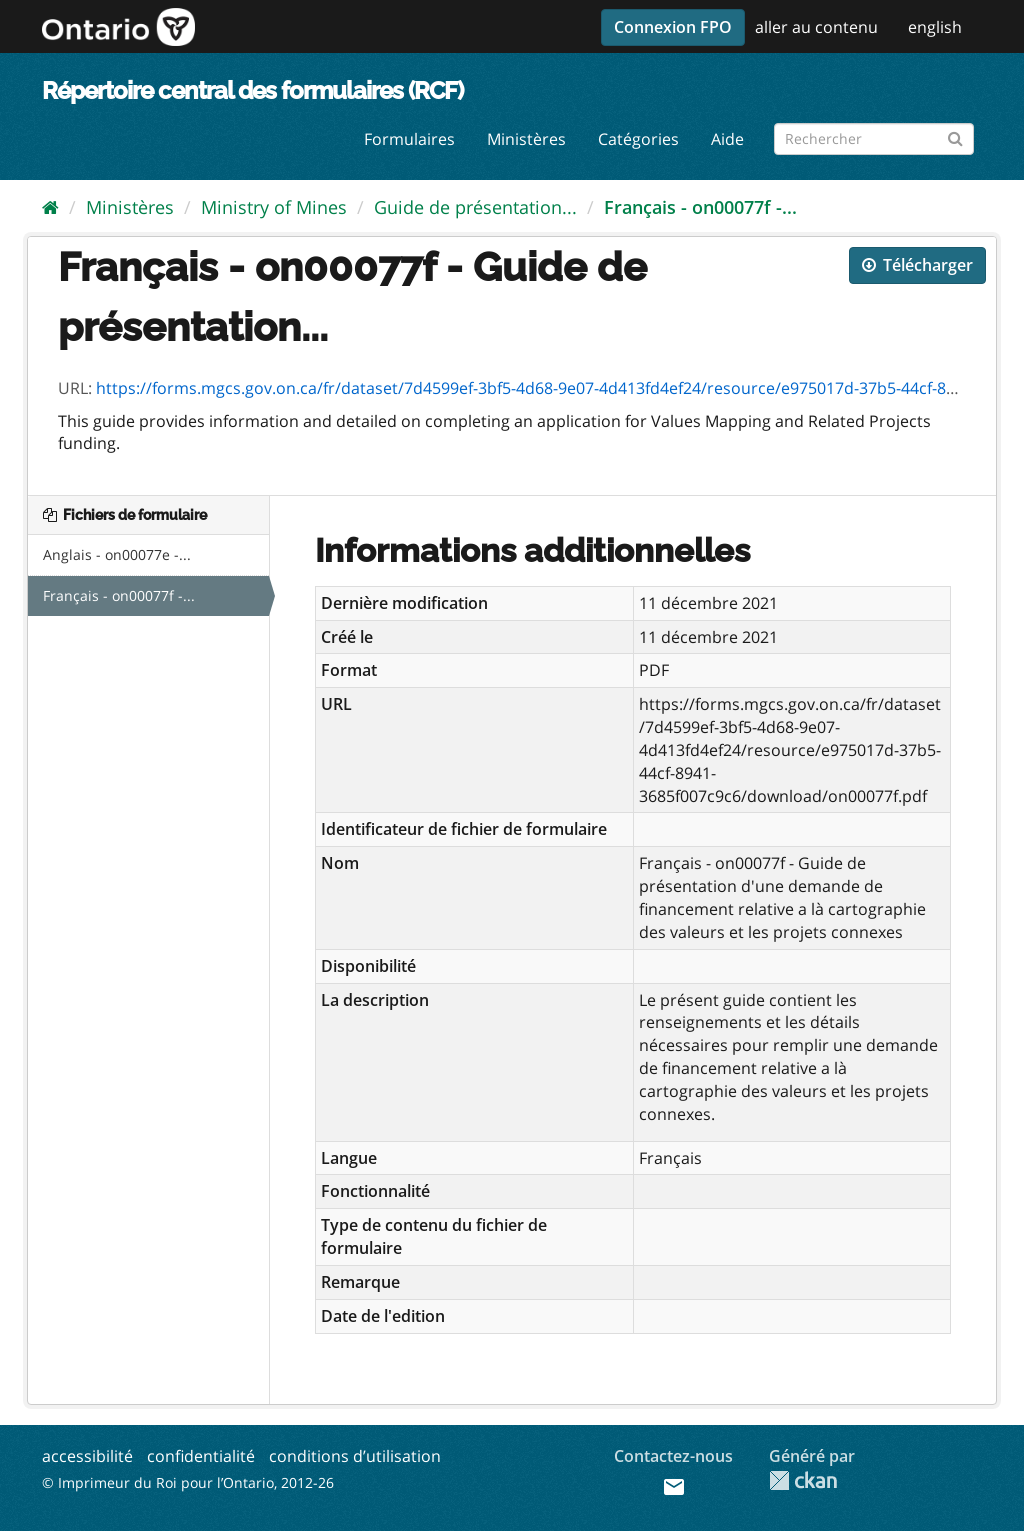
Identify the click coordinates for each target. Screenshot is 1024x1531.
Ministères (526, 139)
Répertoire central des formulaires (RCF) (252, 90)
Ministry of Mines (274, 207)
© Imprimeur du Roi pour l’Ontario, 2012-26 (188, 1482)
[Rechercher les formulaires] (874, 139)
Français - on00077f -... (700, 207)
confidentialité (201, 1456)
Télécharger (917, 265)
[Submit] (955, 135)
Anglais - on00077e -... (117, 554)
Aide (727, 139)
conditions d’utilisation (355, 1456)
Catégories (638, 139)
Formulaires (409, 139)
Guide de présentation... (475, 207)
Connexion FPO (673, 27)
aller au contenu (816, 27)
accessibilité (87, 1456)
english (935, 27)
